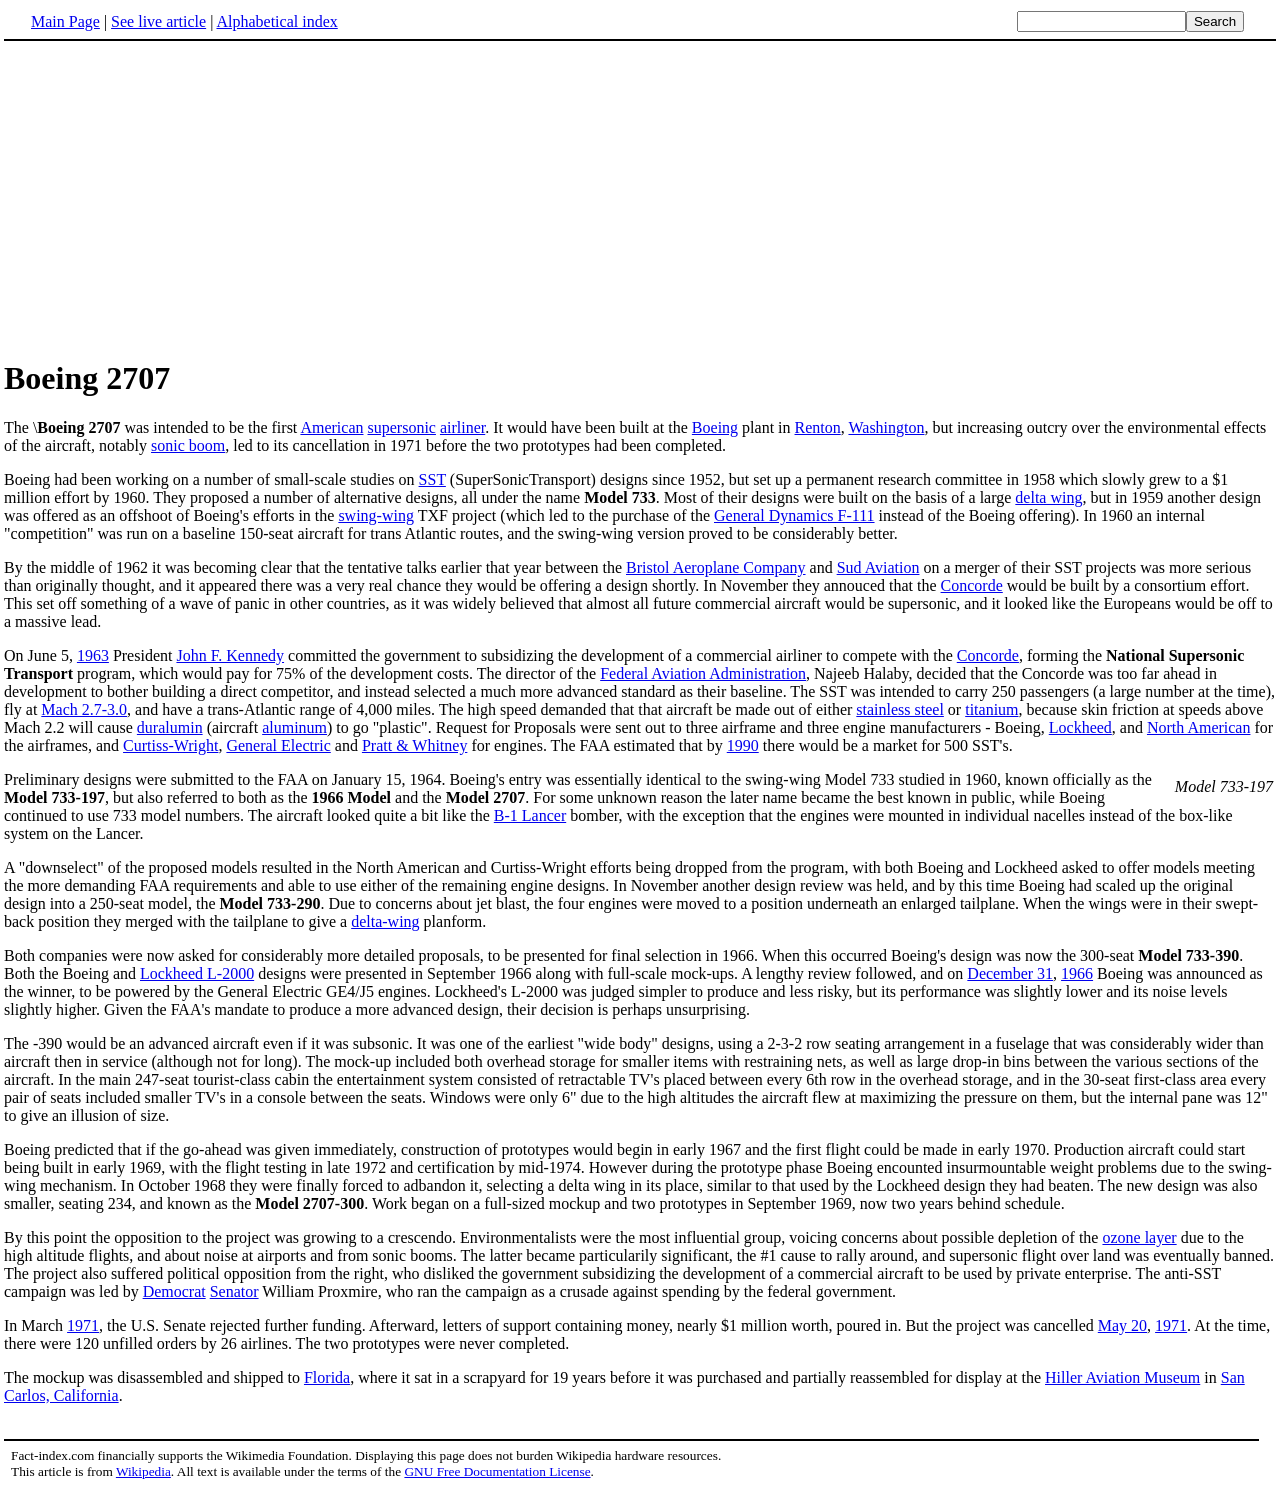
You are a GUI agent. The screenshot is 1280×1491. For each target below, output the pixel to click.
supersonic (402, 427)
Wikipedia (143, 1471)
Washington (886, 427)
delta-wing (385, 921)
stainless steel (900, 709)
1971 (83, 1325)
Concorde (972, 585)
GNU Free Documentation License (497, 1471)
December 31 (1010, 973)
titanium (991, 709)
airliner (462, 427)
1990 (743, 745)
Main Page (65, 21)
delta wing (1048, 497)
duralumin (170, 727)
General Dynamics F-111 (794, 515)
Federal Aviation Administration (703, 673)
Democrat (174, 1291)
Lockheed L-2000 (197, 973)
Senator (234, 1291)
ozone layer (1139, 1237)
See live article (158, 21)
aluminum (294, 727)
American (331, 427)
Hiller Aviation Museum (1122, 1377)
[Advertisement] (172, 199)
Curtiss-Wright (170, 745)
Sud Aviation (878, 567)
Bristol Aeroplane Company (716, 567)
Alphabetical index (276, 21)
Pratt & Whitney (414, 745)
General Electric (278, 745)
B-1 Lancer (530, 815)
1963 (93, 655)
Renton (818, 427)
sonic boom (188, 445)
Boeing (715, 427)
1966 (1077, 973)
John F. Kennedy (230, 655)
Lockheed (1080, 727)
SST (432, 479)
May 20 (1122, 1325)
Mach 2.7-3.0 (84, 709)
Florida (327, 1377)
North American (1199, 727)
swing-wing (376, 515)
